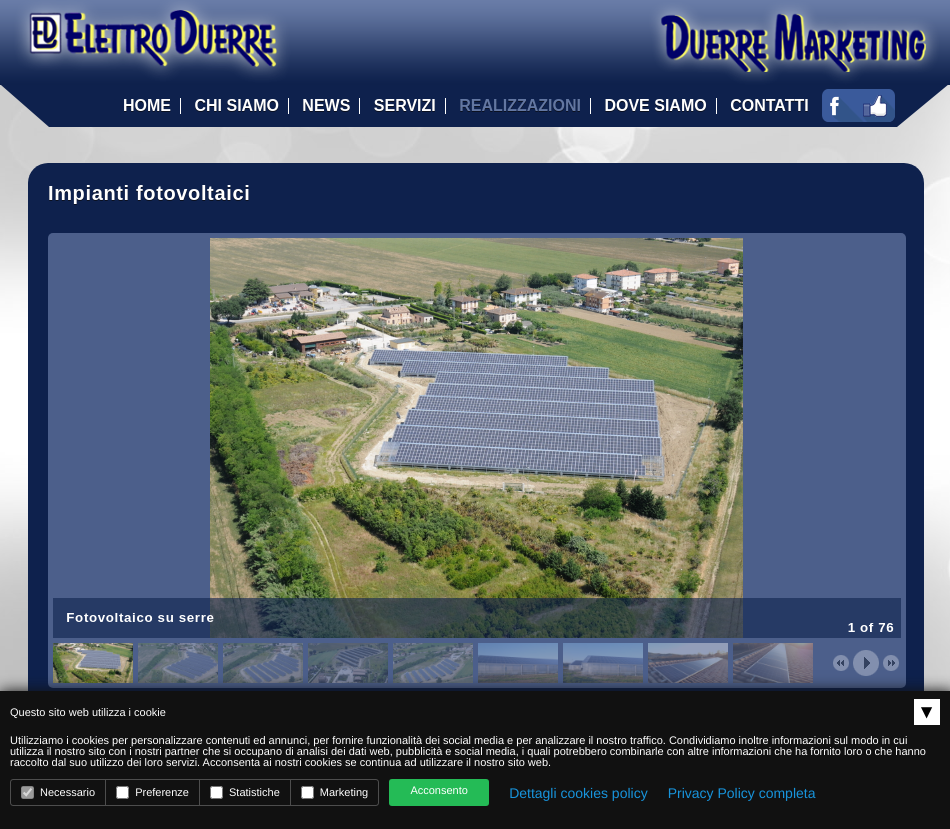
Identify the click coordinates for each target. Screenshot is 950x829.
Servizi (405, 106)
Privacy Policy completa (742, 793)
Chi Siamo (236, 106)
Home (147, 106)
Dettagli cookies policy (578, 793)
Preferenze (152, 792)
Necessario (58, 792)
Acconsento (438, 791)
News (326, 106)
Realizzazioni (520, 106)
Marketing (334, 792)
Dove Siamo (655, 106)
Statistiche (245, 792)
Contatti (769, 106)
